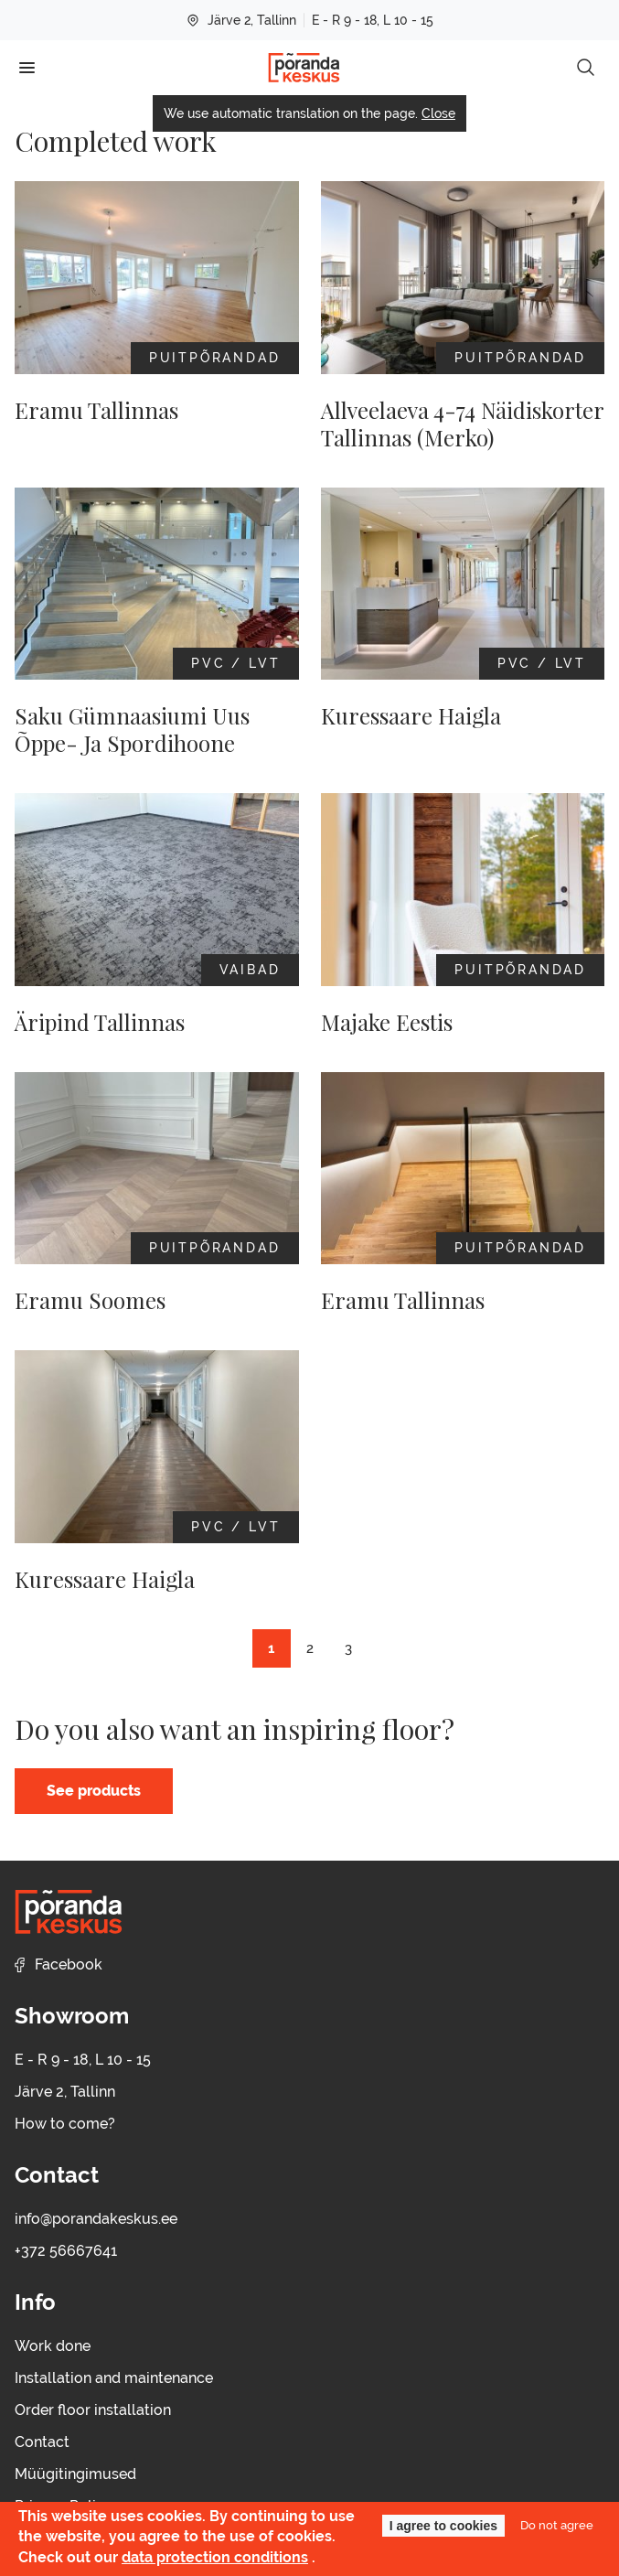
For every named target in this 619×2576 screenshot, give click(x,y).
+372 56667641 (66, 2250)
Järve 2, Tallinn (241, 20)
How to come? (65, 2123)
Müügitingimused (75, 2474)
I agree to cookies (443, 2525)
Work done (53, 2346)
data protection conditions (215, 2557)
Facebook (58, 1964)
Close (438, 113)
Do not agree (556, 2524)
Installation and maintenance (114, 2378)
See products (94, 1790)
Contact (42, 2442)
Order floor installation (93, 2410)
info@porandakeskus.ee (96, 2218)
